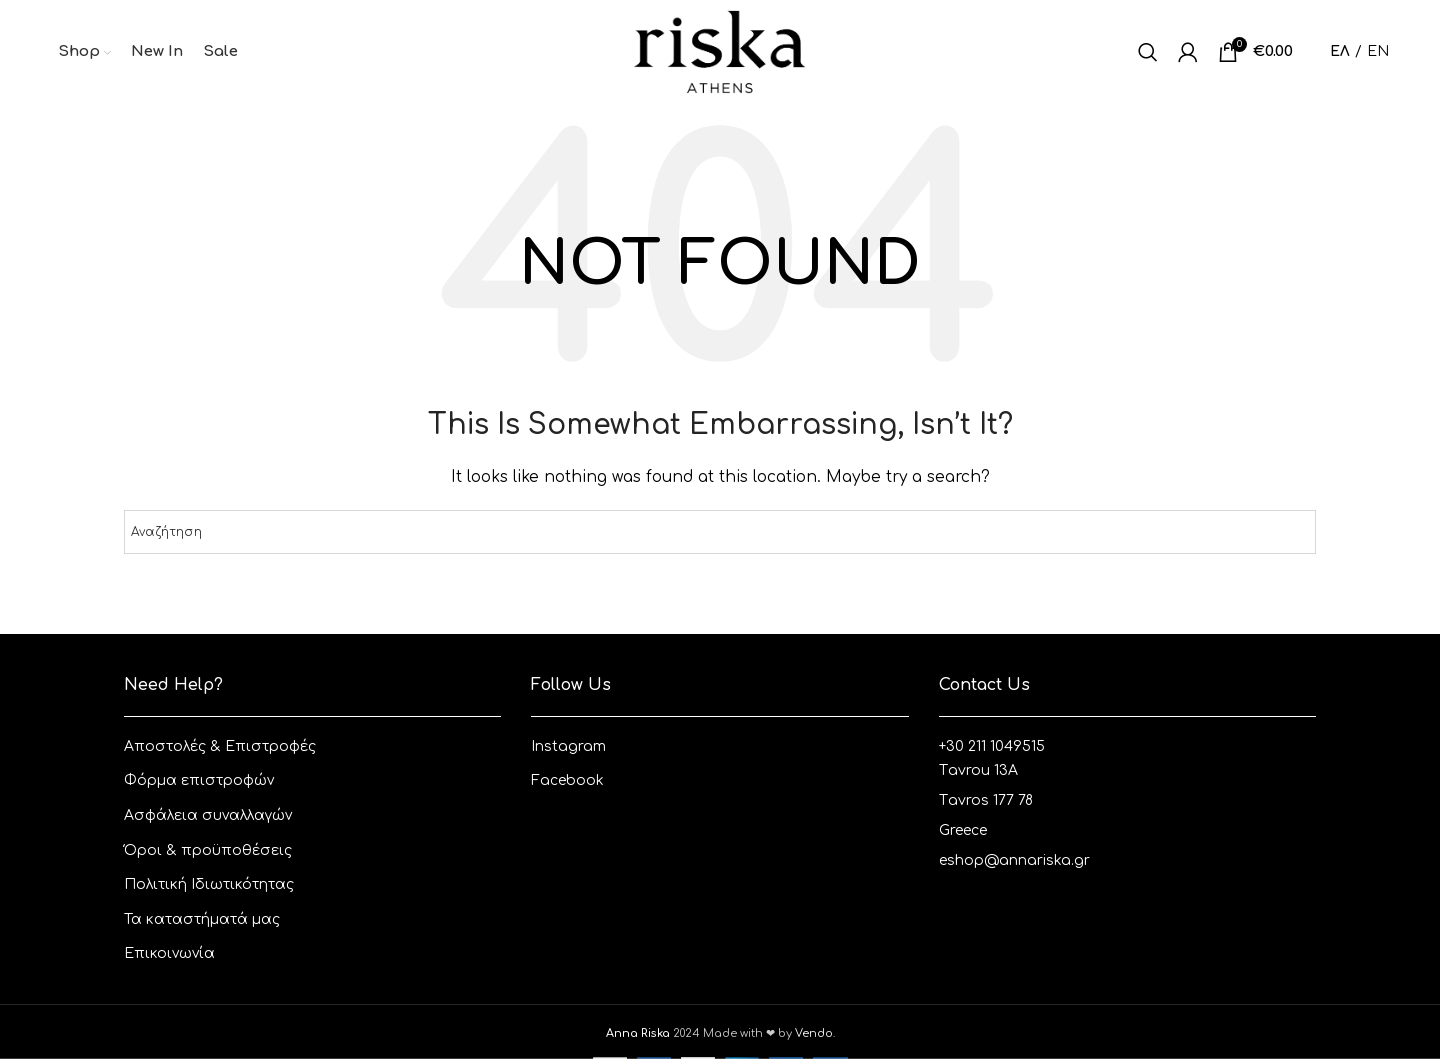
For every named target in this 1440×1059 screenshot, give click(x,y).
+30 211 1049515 (992, 746)
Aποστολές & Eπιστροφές (220, 746)
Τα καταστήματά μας (202, 919)
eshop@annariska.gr (1014, 860)
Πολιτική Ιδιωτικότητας (209, 884)
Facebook (567, 780)
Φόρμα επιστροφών (199, 780)
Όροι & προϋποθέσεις (208, 850)
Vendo (814, 1033)
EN (1378, 51)
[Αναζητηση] (1148, 52)
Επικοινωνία (169, 953)
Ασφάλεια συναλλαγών (208, 815)
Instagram (568, 746)
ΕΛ (1340, 51)
